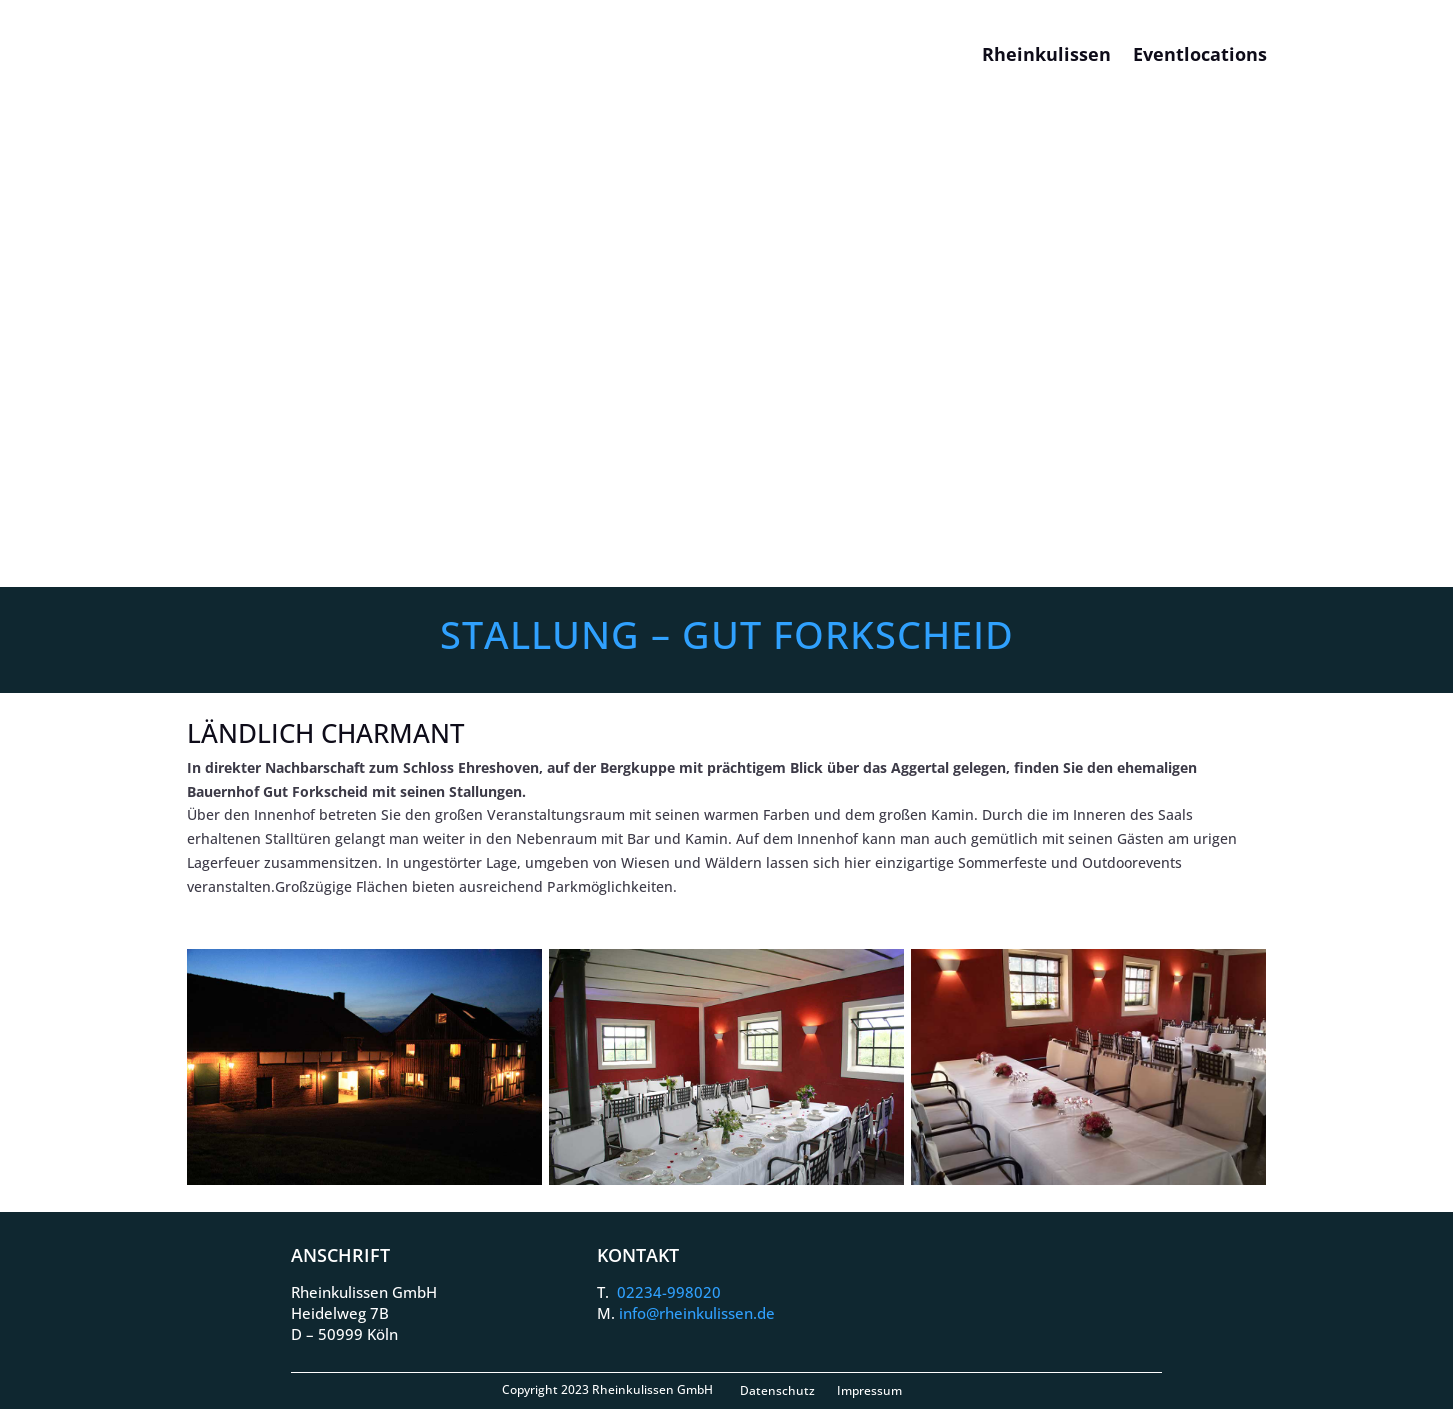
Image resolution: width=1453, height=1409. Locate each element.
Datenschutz (777, 1390)
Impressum (869, 1390)
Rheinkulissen (1046, 54)
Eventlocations (1200, 54)
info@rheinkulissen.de (697, 1313)
